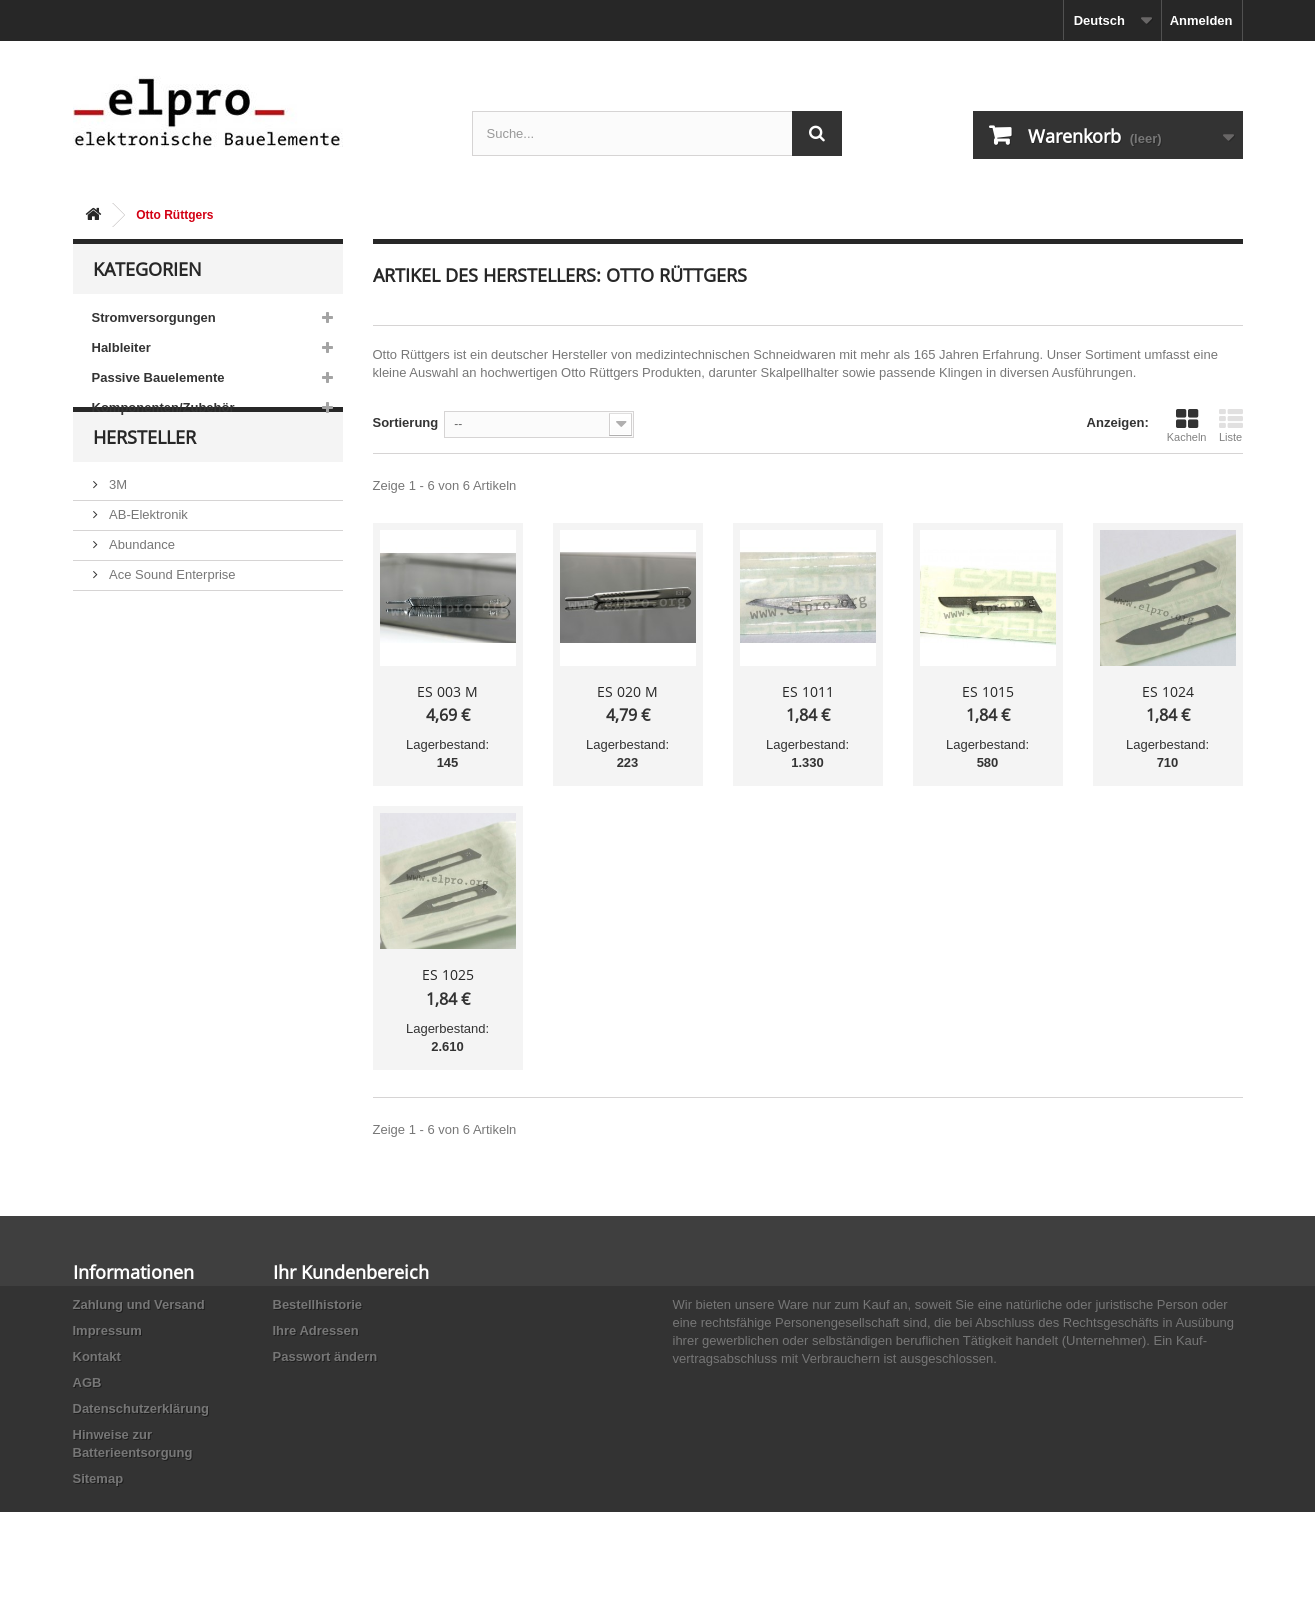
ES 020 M (627, 691)
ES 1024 (1168, 691)
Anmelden (1201, 20)
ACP (121, 641)
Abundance (140, 581)
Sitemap (98, 1478)
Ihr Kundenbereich (351, 1272)
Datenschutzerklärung (141, 1408)
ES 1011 (808, 691)
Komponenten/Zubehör (163, 407)
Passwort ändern (325, 1356)
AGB (87, 1382)
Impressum (107, 1330)
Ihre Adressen (316, 1330)
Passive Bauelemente (158, 377)
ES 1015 (988, 691)
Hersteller (144, 482)
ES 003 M (447, 691)
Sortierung (406, 422)
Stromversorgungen (154, 317)
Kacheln (1187, 425)
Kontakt (97, 1356)
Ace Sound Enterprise (171, 611)
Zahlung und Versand (139, 1304)
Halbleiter (121, 347)
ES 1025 (448, 974)
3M (117, 521)
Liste (1231, 425)
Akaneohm (139, 701)
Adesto (128, 671)
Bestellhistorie (318, 1304)
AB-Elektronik (147, 551)
